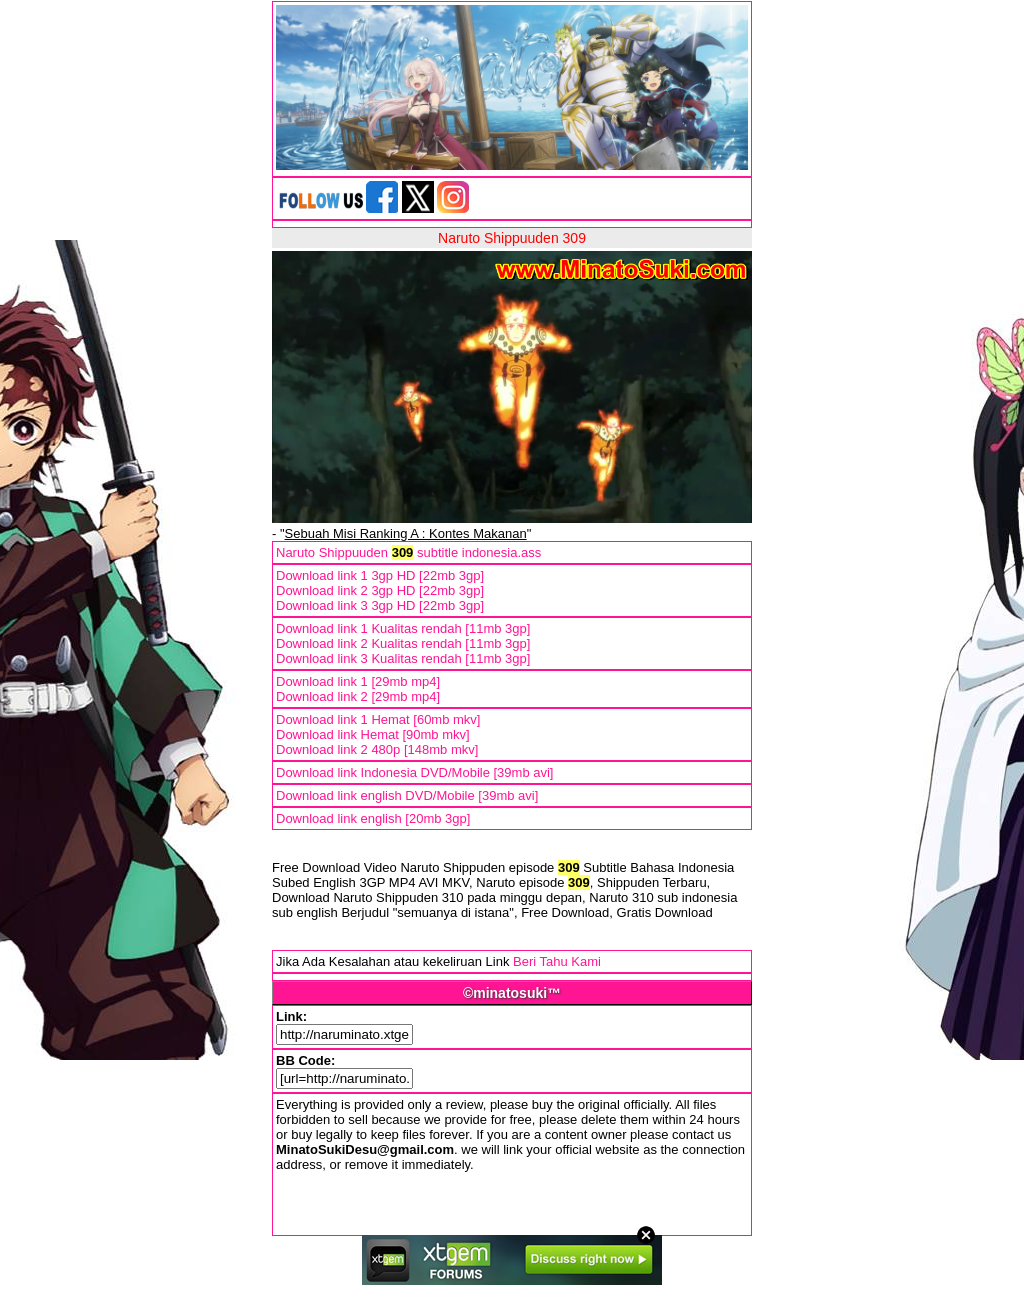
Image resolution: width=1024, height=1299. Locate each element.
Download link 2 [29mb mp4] (358, 696)
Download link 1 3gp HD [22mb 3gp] (380, 575)
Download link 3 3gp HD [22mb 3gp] (380, 605)
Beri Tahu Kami (557, 961)
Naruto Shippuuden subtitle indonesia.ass (408, 552)
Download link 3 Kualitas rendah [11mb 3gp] (403, 658)
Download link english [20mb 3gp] (373, 818)
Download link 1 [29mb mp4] (358, 681)
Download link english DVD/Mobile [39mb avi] (407, 795)
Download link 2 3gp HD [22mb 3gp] (380, 590)
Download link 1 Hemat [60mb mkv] (378, 719)
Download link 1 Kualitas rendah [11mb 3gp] (403, 628)
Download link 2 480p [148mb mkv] (377, 749)
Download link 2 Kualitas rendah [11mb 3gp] (403, 643)
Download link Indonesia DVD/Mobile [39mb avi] (414, 772)
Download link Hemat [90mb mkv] (373, 734)
